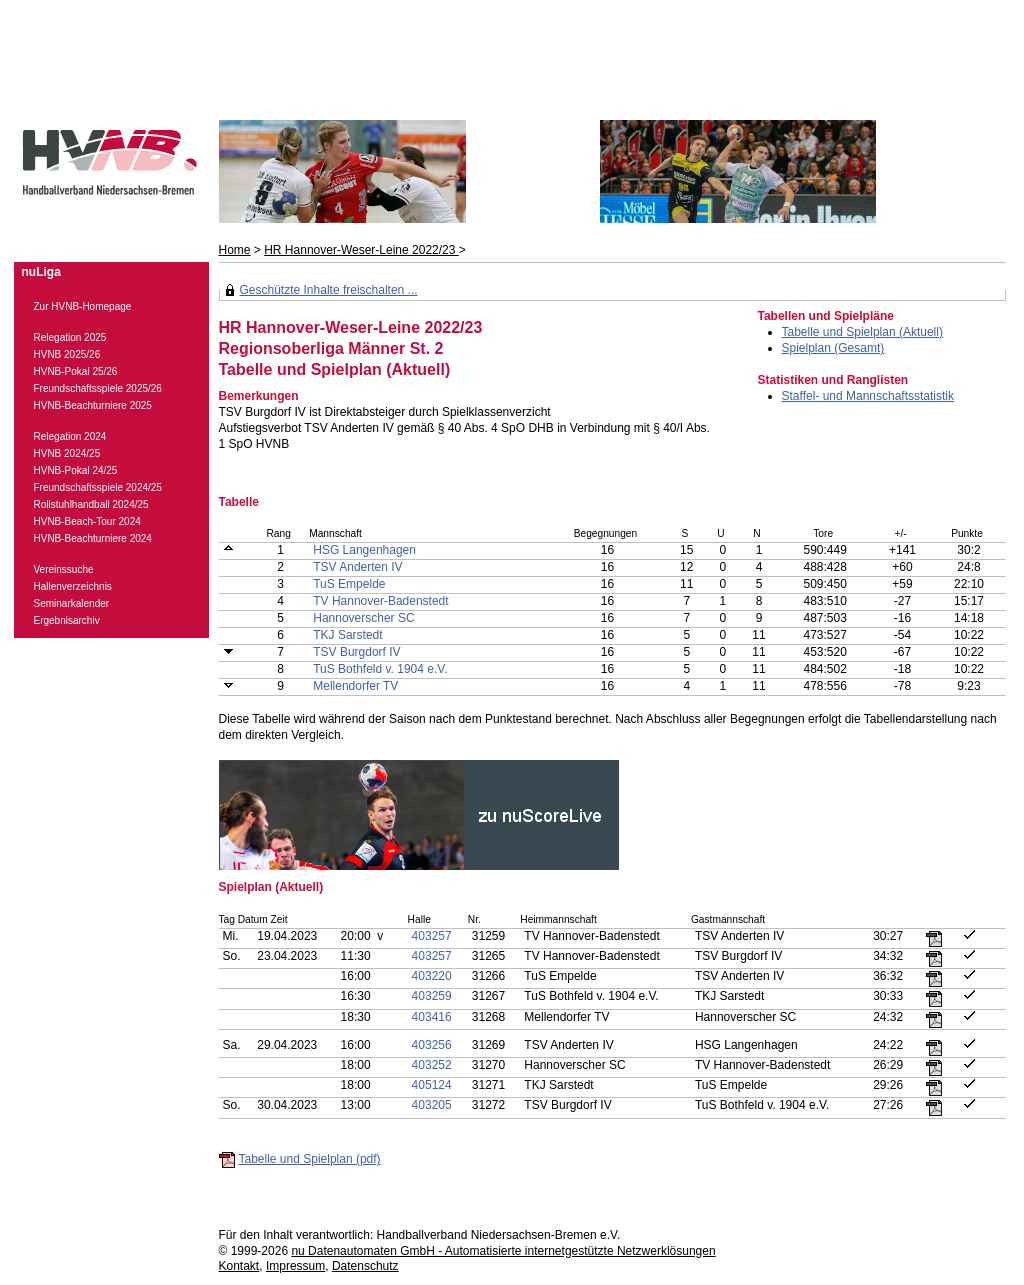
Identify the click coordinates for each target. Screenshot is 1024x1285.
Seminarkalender (72, 603)
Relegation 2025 (70, 337)
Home (235, 250)
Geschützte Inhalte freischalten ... (329, 290)
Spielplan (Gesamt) (833, 348)
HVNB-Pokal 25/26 (76, 371)
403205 (432, 1105)
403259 (432, 996)
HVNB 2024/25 (67, 453)
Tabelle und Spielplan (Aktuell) (862, 332)
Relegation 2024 (70, 436)
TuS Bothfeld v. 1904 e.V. (380, 669)
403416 (432, 1017)
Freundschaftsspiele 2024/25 (98, 487)
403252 (432, 1065)
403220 (432, 976)
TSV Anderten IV (357, 567)
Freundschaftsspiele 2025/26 (98, 388)
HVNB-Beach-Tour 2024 (87, 521)
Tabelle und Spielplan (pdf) (310, 1159)
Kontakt (239, 1266)
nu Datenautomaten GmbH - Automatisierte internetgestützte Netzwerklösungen (503, 1251)
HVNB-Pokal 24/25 (76, 470)
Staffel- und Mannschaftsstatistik (868, 396)
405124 (432, 1085)
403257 (432, 936)
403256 (432, 1045)
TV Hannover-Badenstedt (380, 601)
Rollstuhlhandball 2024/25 (91, 504)
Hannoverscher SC (363, 618)
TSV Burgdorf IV (356, 652)
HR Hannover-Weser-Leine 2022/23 (361, 250)
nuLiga (41, 272)
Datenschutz (365, 1266)
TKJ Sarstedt (347, 635)
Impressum (295, 1266)
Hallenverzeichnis (73, 586)
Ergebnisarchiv (67, 620)
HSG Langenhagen (364, 550)
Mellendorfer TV (355, 686)
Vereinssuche (64, 569)
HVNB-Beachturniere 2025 (93, 405)
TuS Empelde (349, 584)
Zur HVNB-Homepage (83, 306)
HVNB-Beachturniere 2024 (93, 538)
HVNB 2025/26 (67, 354)
